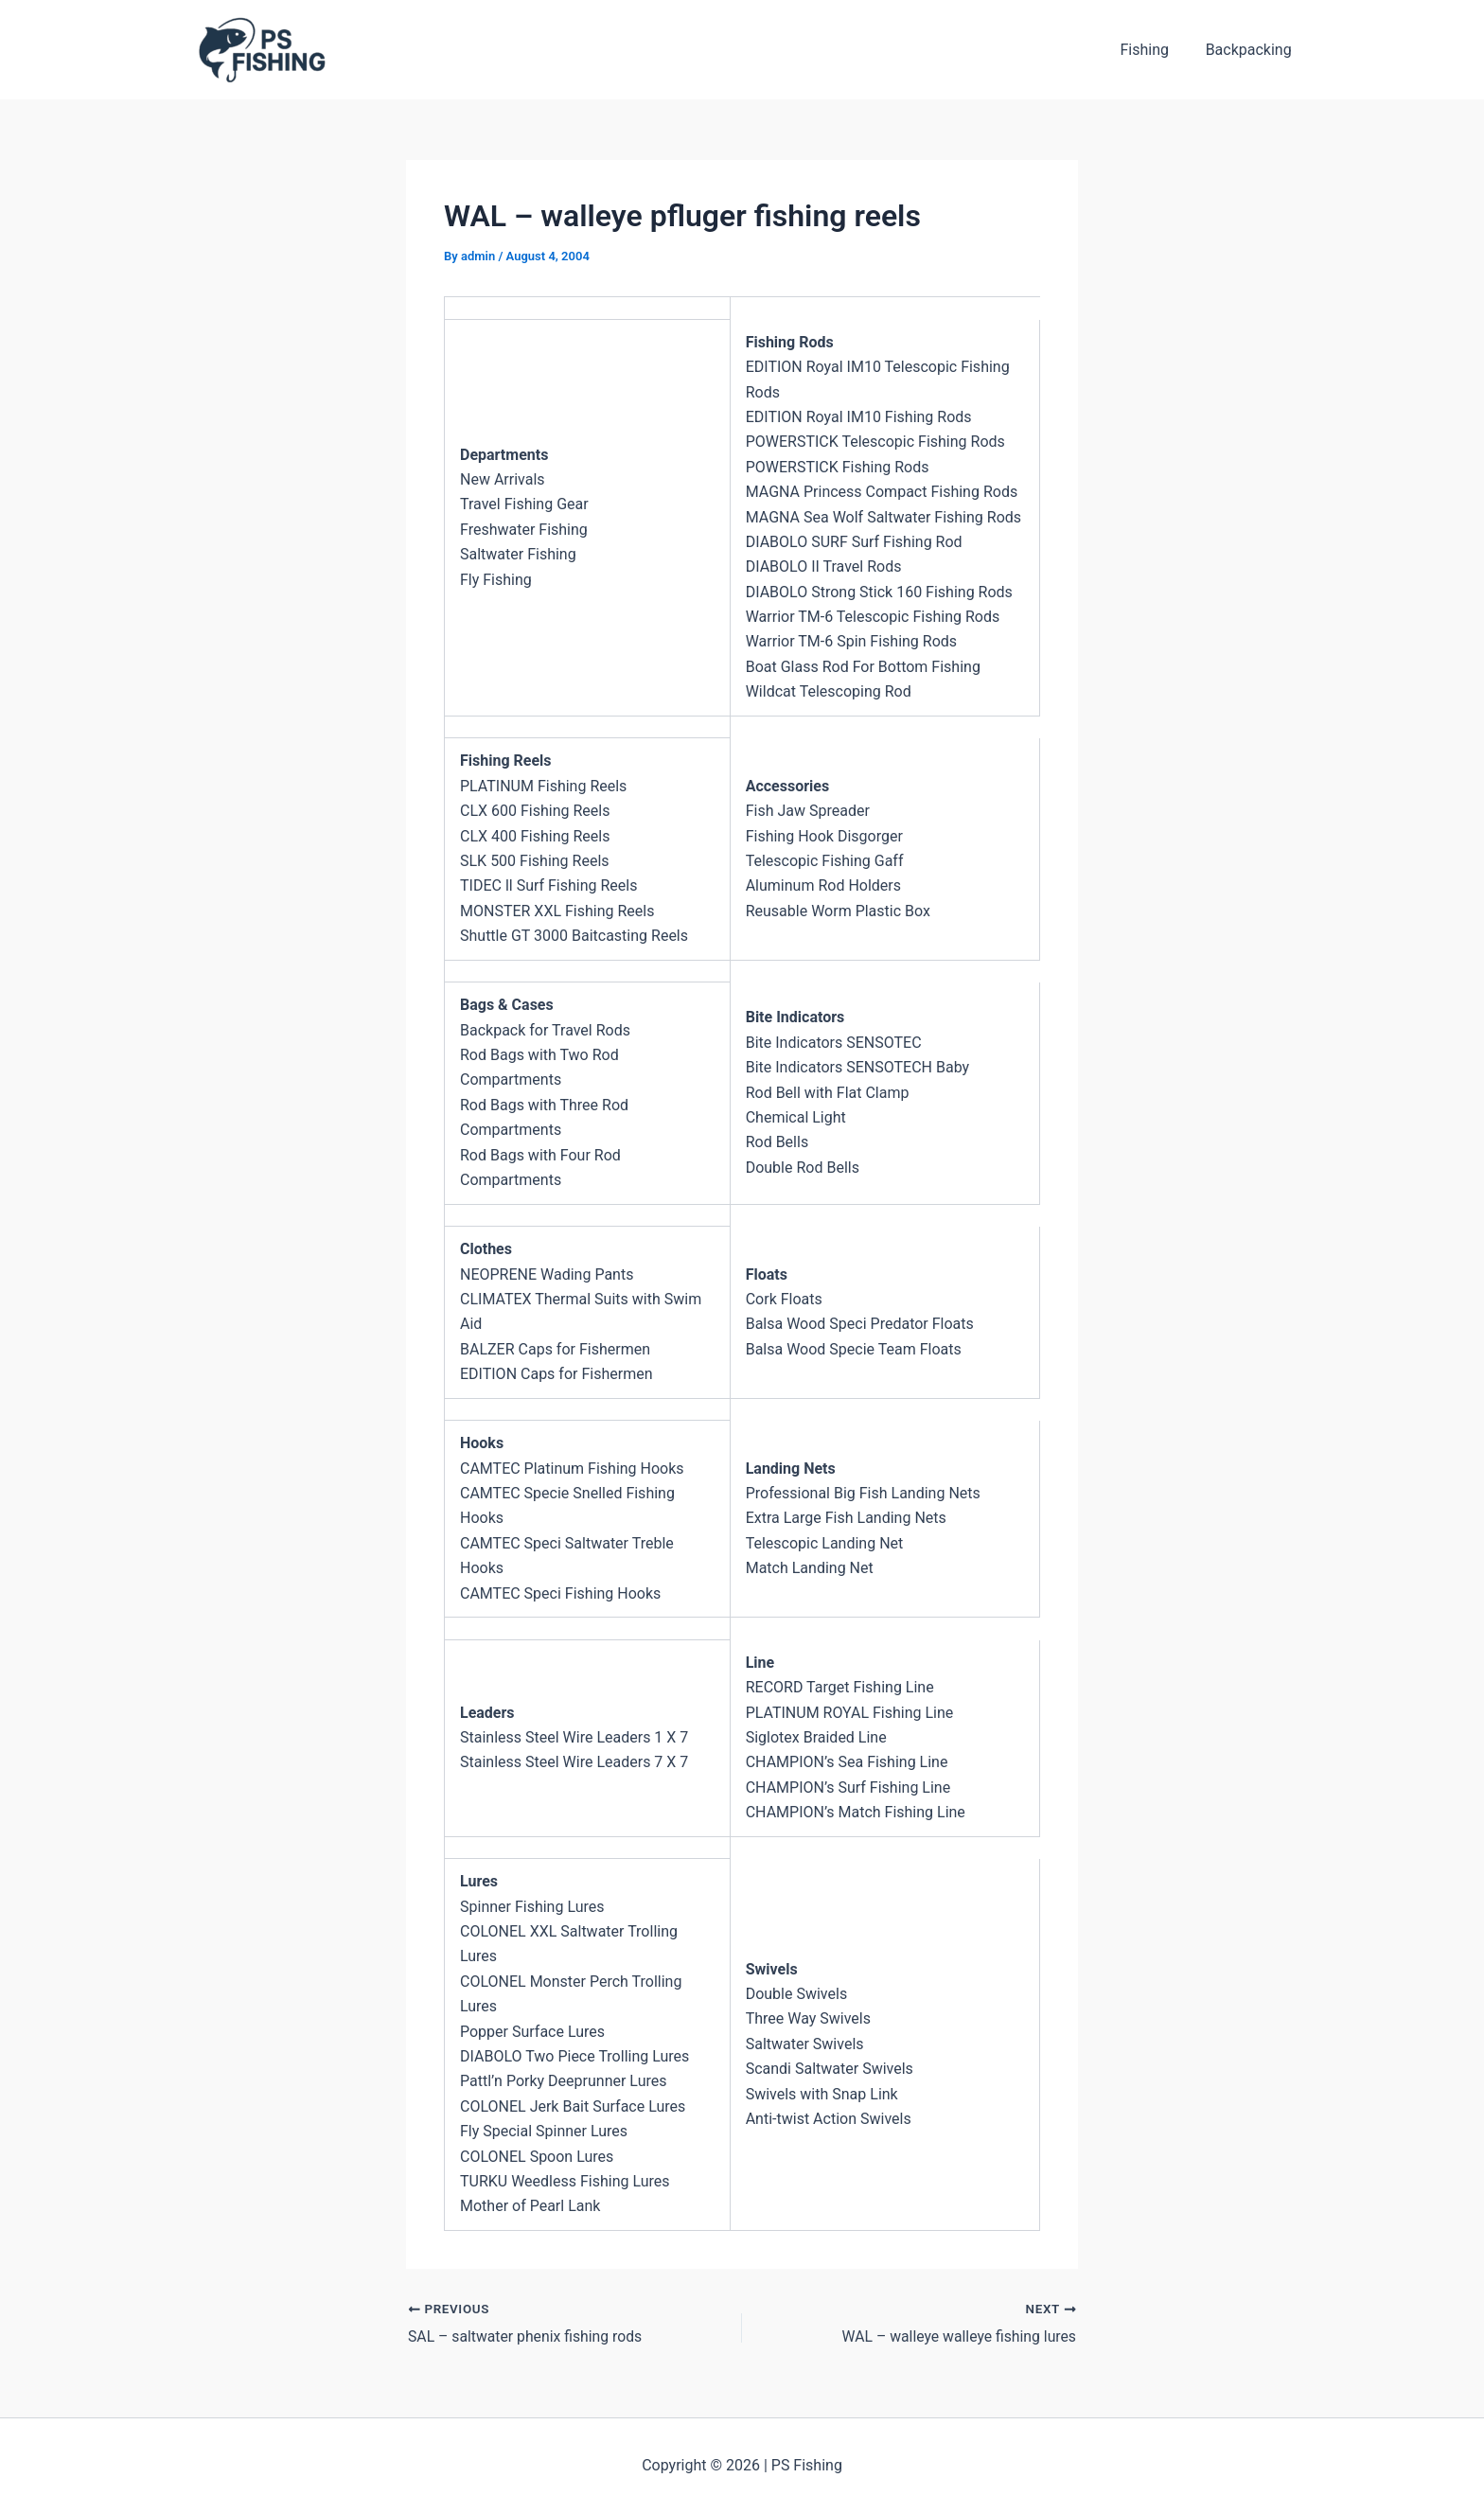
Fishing (1153, 50)
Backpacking (1252, 50)
